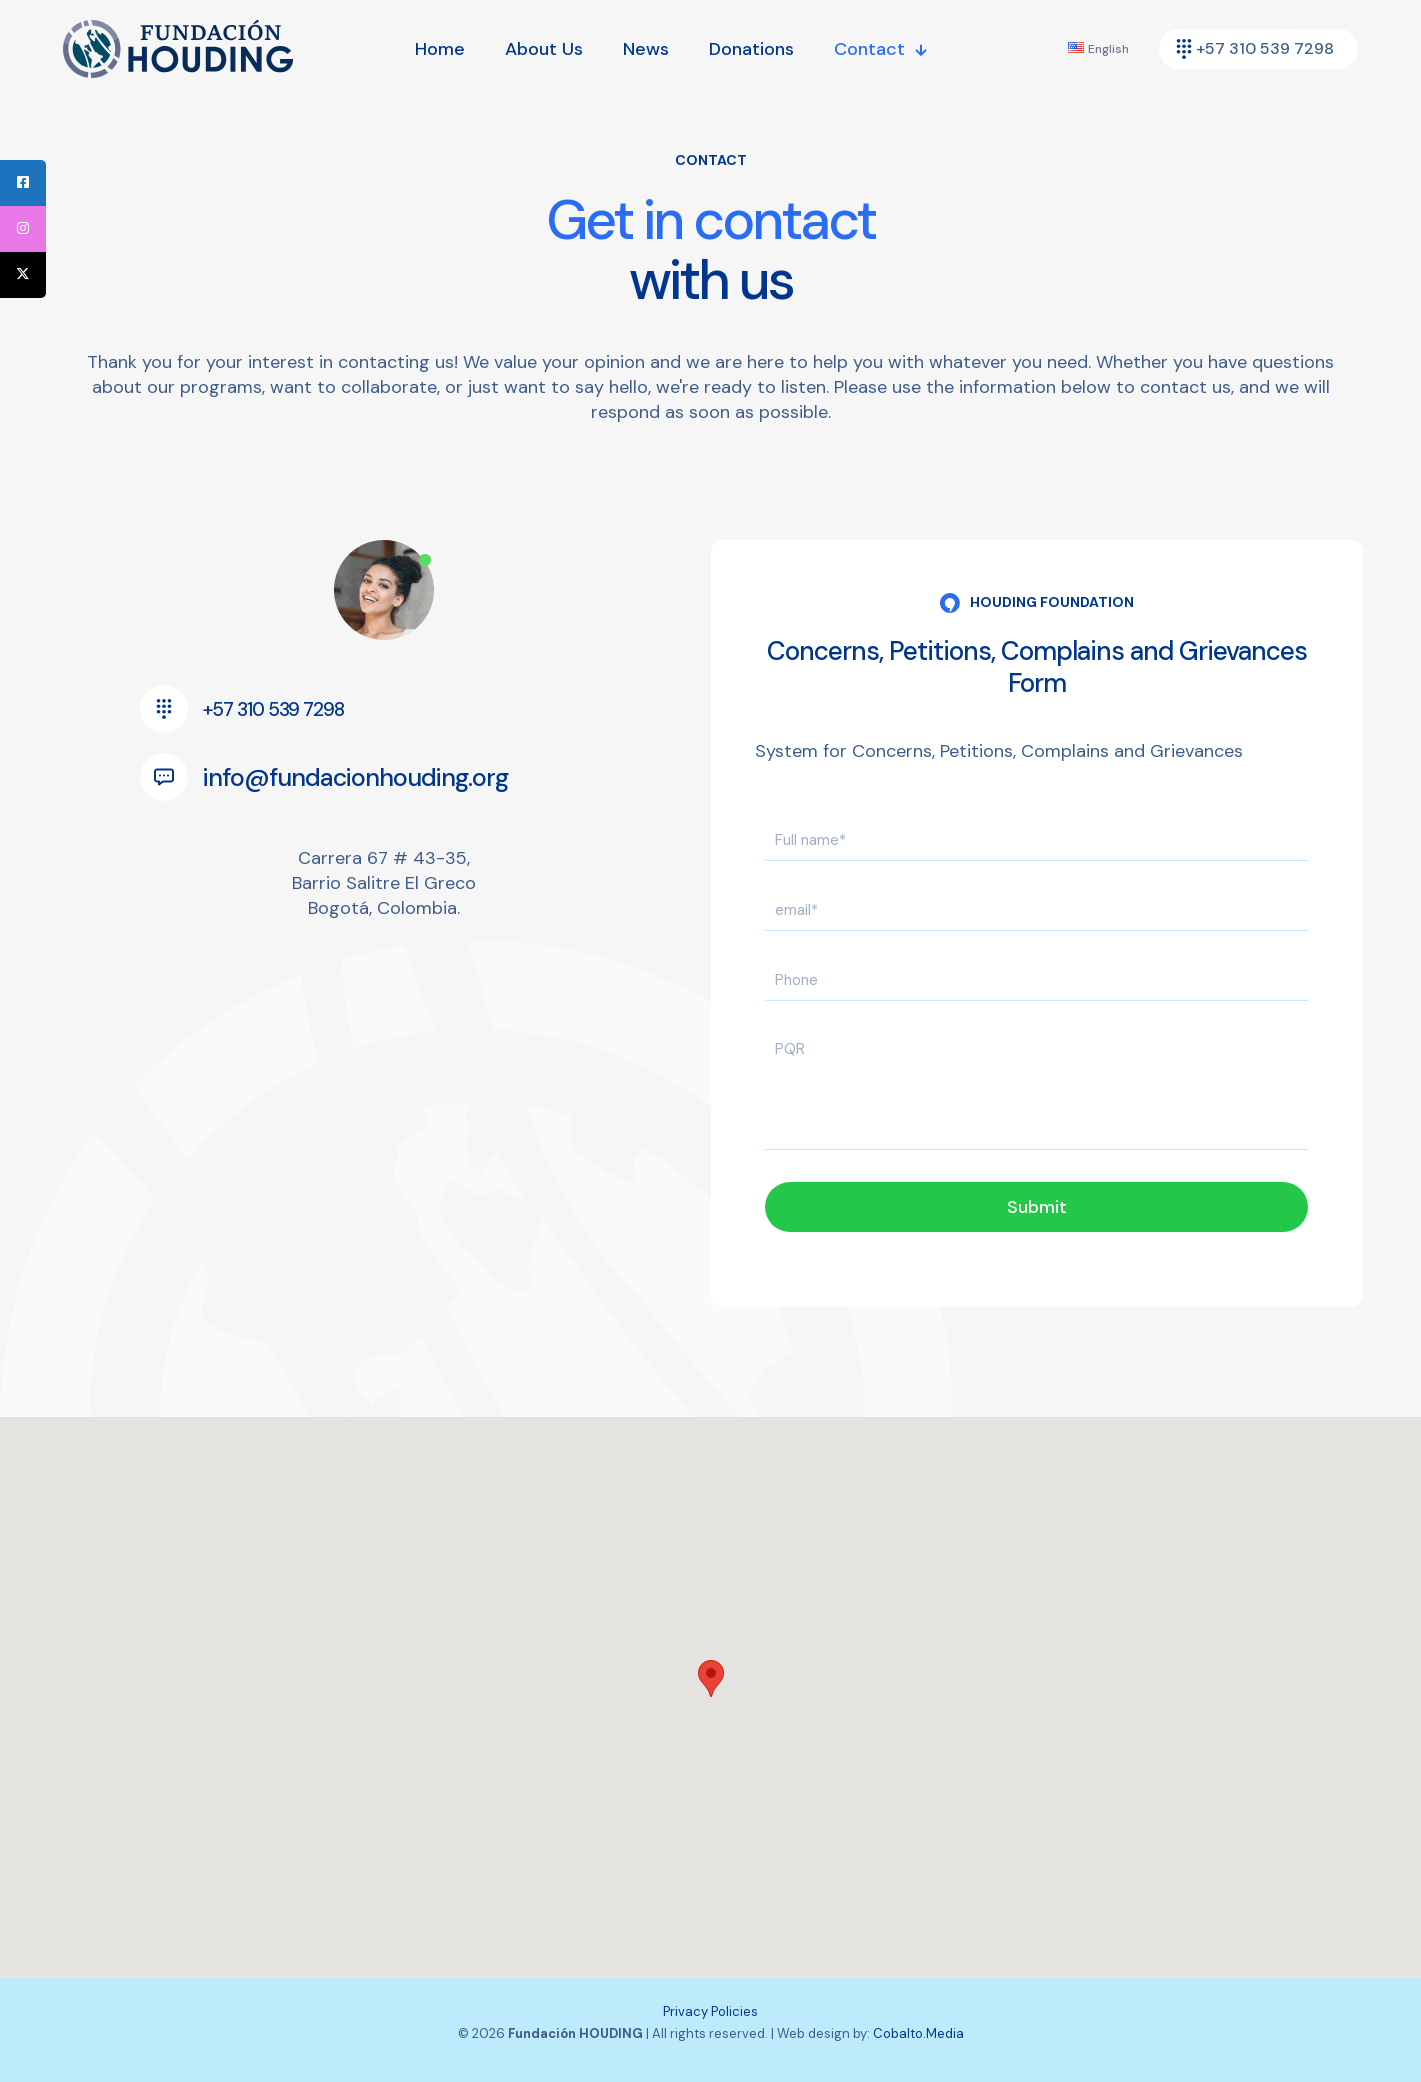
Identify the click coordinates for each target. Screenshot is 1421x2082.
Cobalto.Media (918, 2033)
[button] (711, 1678)
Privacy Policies (710, 2011)
